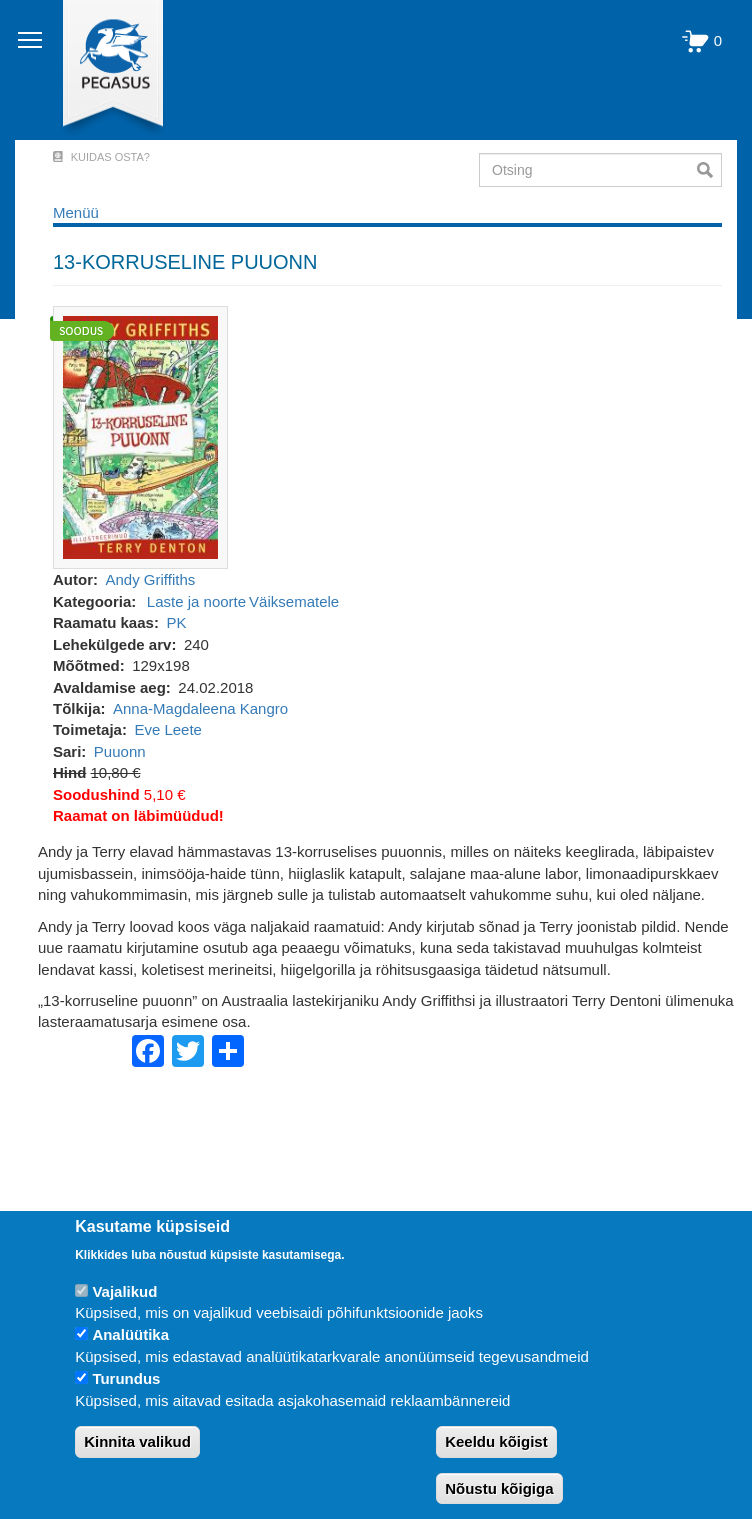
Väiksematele (294, 601)
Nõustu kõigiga (499, 1488)
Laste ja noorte (196, 601)
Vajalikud (124, 1291)
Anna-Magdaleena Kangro (200, 708)
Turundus (126, 1378)
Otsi (709, 170)
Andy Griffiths (151, 579)
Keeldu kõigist (496, 1441)
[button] (140, 436)
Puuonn (120, 751)
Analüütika (130, 1334)
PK (176, 622)
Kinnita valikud (137, 1441)
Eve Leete (168, 729)
